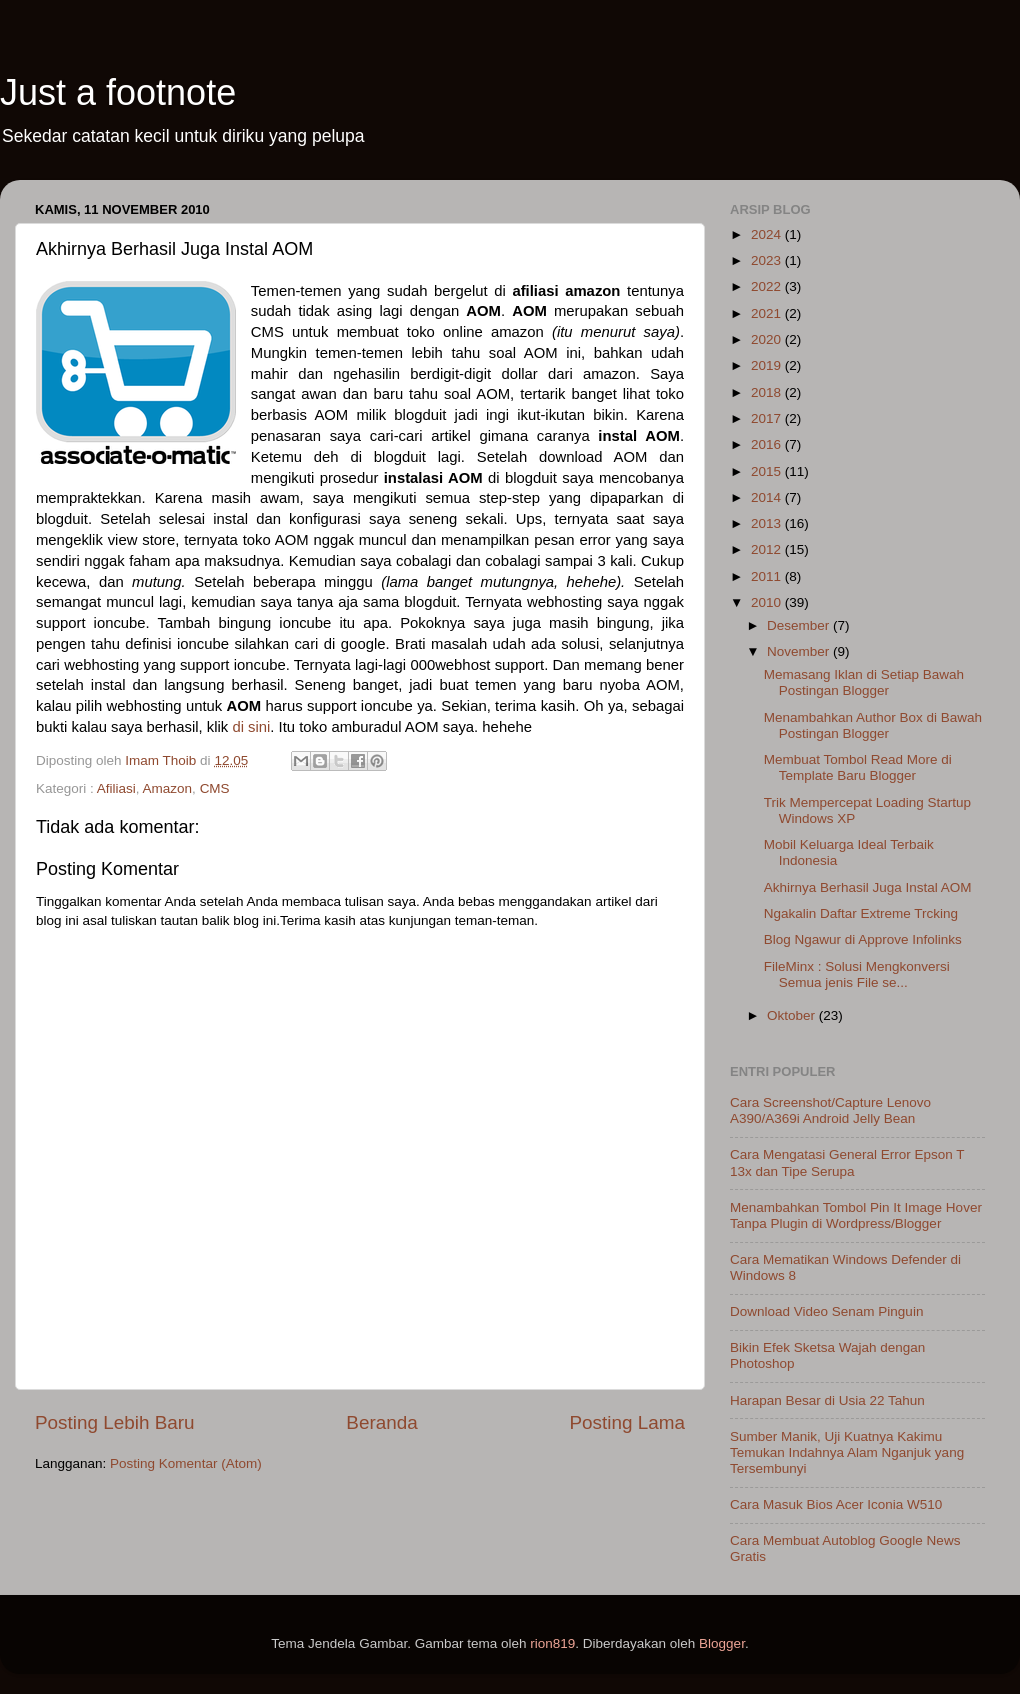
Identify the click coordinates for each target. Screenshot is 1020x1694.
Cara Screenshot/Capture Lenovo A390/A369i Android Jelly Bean (830, 1110)
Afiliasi (116, 788)
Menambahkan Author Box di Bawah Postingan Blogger (873, 725)
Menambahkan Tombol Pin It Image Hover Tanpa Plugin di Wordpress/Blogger (856, 1215)
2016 (768, 444)
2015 (768, 471)
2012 (768, 549)
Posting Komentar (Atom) (186, 1463)
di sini (251, 727)
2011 (768, 576)
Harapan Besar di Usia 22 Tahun (827, 1400)
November (800, 651)
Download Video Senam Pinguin (826, 1311)
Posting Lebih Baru (115, 1422)
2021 (768, 313)
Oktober (793, 1015)
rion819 (552, 1643)
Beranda (381, 1422)
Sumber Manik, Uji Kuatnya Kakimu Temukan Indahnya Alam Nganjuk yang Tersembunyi (847, 1452)
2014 (768, 497)
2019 (768, 365)
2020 (768, 339)
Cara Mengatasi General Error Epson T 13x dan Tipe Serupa (847, 1162)
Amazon (168, 788)
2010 (768, 602)
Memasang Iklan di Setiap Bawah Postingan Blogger (864, 682)
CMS (215, 788)
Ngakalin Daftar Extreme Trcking (861, 913)
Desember (800, 625)
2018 (768, 392)
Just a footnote (118, 92)
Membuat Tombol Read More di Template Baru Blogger (858, 767)
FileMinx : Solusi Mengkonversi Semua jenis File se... (857, 974)
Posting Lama (627, 1422)
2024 (768, 234)
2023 (768, 260)
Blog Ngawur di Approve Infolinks (863, 939)
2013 (768, 523)
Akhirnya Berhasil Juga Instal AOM (868, 887)
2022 (768, 286)
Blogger (722, 1643)
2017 (768, 418)
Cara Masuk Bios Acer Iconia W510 (836, 1504)
